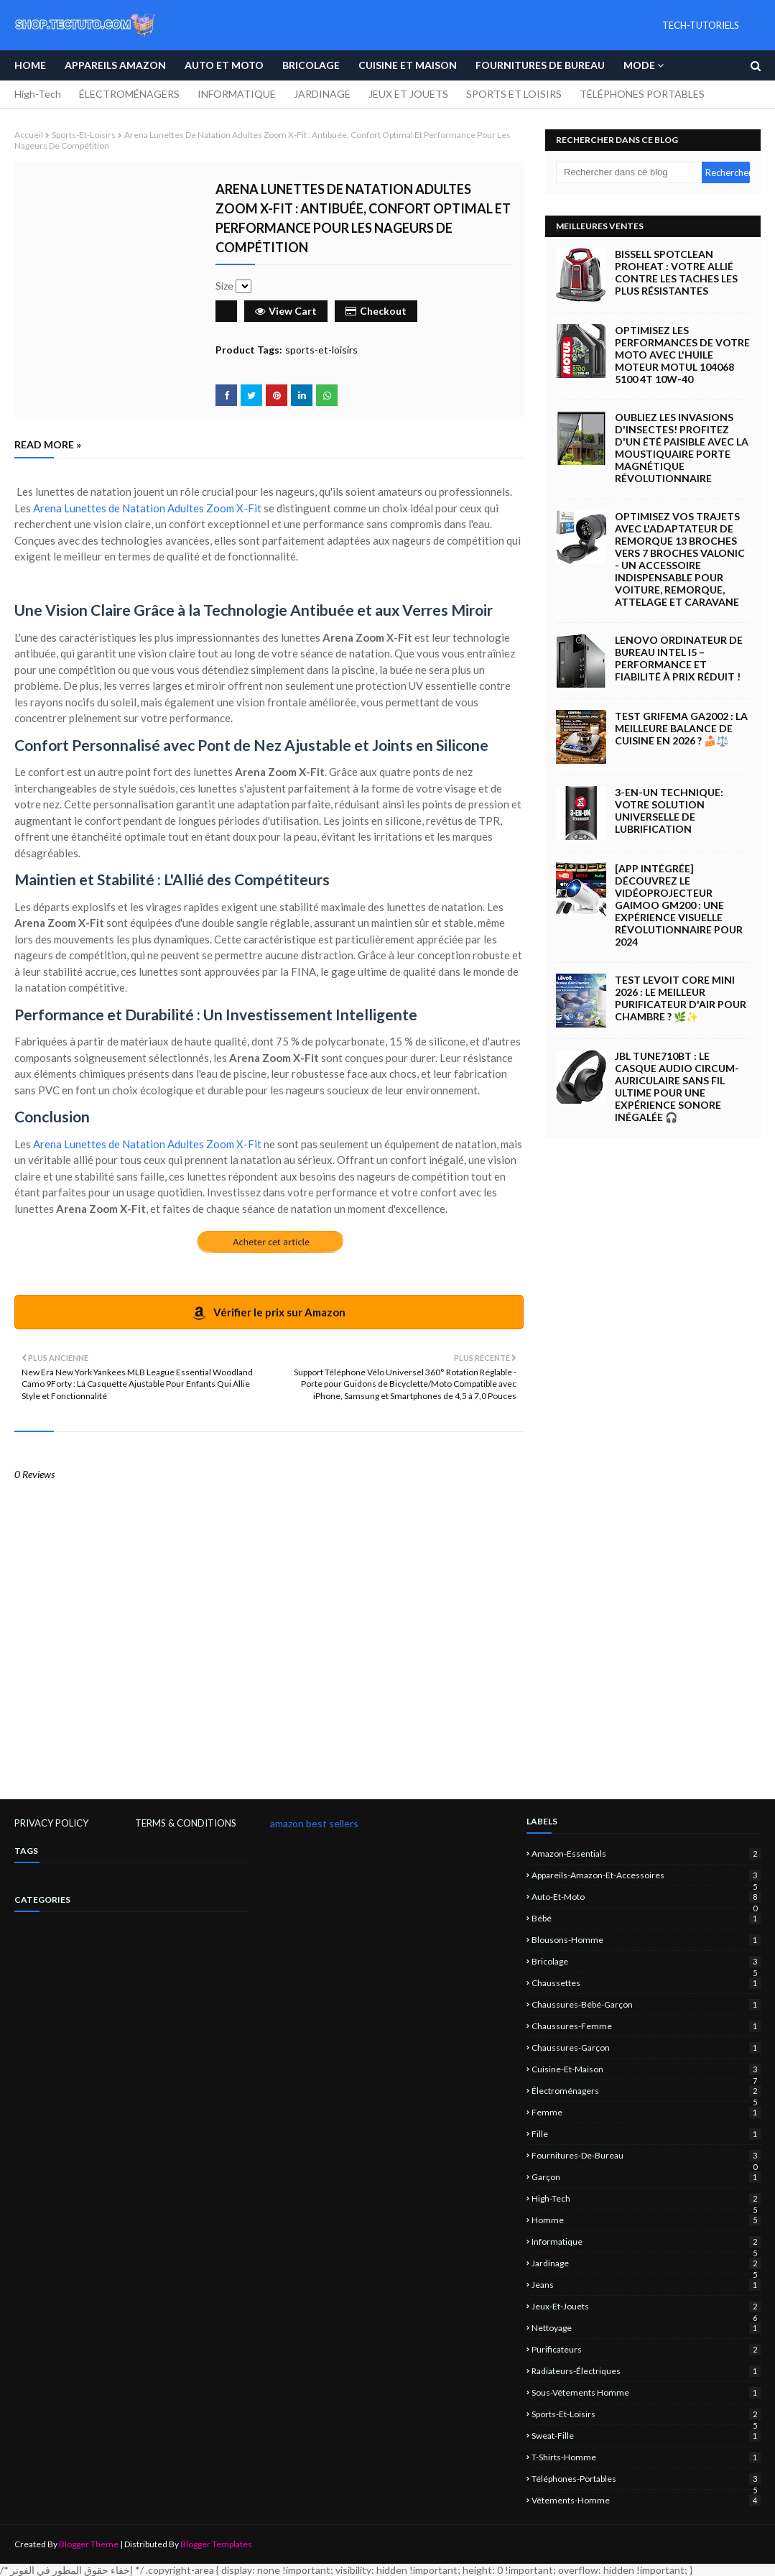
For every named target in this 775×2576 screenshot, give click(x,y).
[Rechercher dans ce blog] (629, 172)
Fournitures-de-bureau (646, 2155)
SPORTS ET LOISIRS (514, 94)
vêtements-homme (646, 2500)
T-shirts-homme (646, 2457)
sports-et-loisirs (84, 134)
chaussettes (646, 1982)
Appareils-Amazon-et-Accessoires (646, 1875)
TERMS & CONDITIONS (185, 1823)
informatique (646, 2241)
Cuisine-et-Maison (646, 2069)
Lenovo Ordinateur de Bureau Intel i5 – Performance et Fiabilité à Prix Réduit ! (679, 658)
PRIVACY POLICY (51, 1823)
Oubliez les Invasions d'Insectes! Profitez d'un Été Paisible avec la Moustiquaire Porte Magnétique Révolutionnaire (681, 447)
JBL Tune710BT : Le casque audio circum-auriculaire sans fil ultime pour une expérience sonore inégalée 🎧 (677, 1086)
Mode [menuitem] (639, 65)
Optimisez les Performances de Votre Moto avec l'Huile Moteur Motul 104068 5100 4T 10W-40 (682, 354)
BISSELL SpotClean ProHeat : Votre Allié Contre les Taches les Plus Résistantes (676, 272)
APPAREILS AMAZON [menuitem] (115, 65)
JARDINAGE (322, 94)
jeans (646, 2284)
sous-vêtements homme (646, 2392)
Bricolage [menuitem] (311, 65)
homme (646, 2220)
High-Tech (37, 94)
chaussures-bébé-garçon (646, 2004)
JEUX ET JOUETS (408, 94)
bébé (646, 1918)
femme (646, 2112)
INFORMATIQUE (237, 94)
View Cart (286, 311)
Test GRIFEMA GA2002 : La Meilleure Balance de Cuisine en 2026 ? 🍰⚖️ (681, 728)
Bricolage (646, 1961)
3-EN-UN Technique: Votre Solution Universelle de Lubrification (669, 810)
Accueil (28, 134)
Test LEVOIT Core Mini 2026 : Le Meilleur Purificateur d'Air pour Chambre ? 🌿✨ (680, 998)
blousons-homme (646, 1939)
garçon (646, 2176)
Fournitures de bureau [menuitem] (540, 65)
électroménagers (646, 2090)
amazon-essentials (646, 1853)
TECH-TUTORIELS (700, 25)
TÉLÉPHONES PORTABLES (642, 94)
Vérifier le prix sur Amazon (268, 1313)
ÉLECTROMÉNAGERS (129, 94)
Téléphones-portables (646, 2478)
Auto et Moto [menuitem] (224, 65)
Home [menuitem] (30, 65)
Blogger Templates (216, 2544)
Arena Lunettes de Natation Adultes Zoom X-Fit (147, 508)
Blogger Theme (89, 2544)
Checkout (376, 311)
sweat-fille (646, 2435)
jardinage (646, 2263)
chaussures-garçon (646, 2047)
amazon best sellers (314, 1823)
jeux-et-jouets (646, 2306)
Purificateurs (646, 2349)
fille (646, 2133)
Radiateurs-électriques (646, 2370)
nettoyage (646, 2327)
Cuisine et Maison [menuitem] (407, 65)
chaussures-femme (646, 2026)
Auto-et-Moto (646, 1896)
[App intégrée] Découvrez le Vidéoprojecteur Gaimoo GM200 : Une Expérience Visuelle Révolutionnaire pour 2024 (679, 905)
